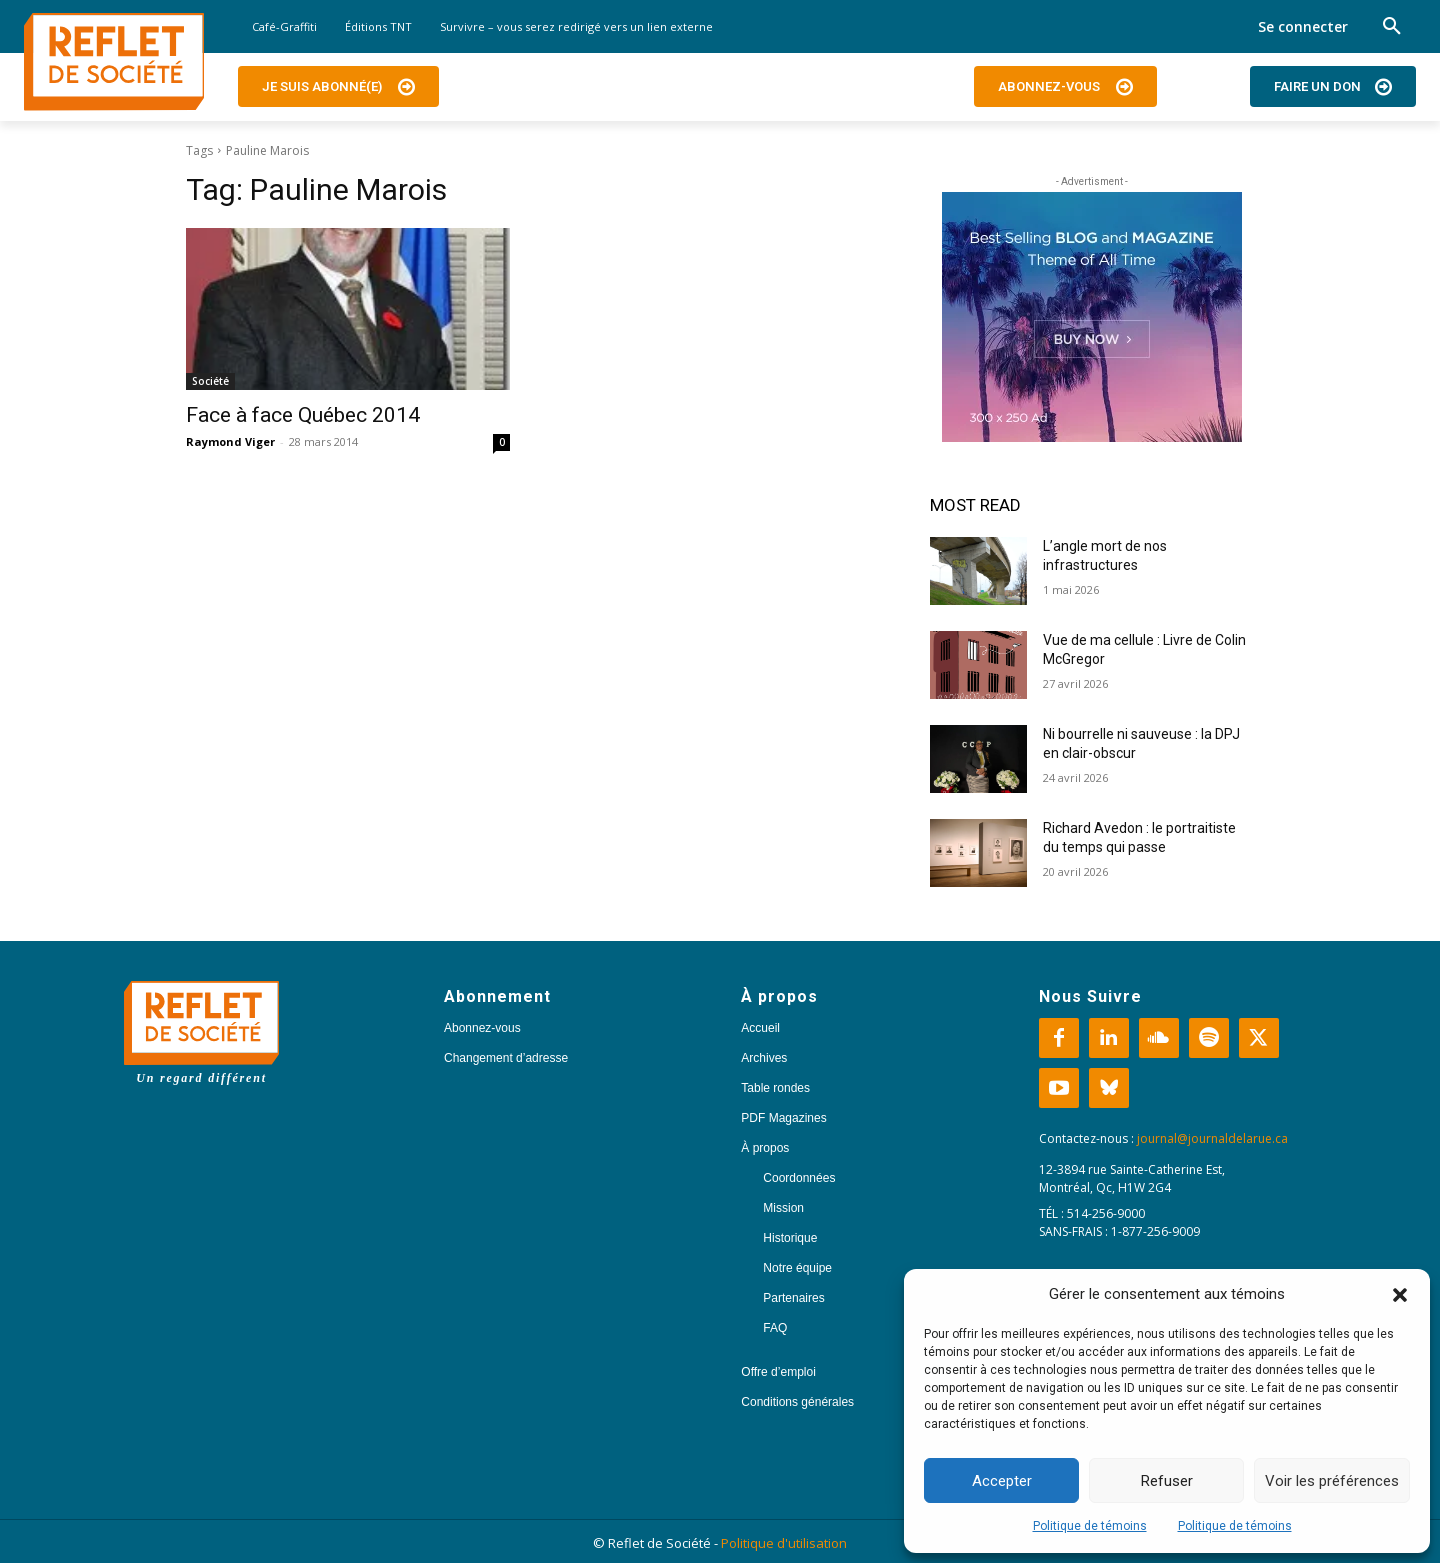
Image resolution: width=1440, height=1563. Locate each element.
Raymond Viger (230, 441)
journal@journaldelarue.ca (1212, 1138)
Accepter (1002, 1481)
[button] (1400, 1295)
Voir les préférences (1332, 1481)
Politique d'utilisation (784, 1543)
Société (210, 381)
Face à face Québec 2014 (303, 415)
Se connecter (1303, 26)
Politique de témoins (1090, 1526)
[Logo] (114, 62)
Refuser (1167, 1481)
